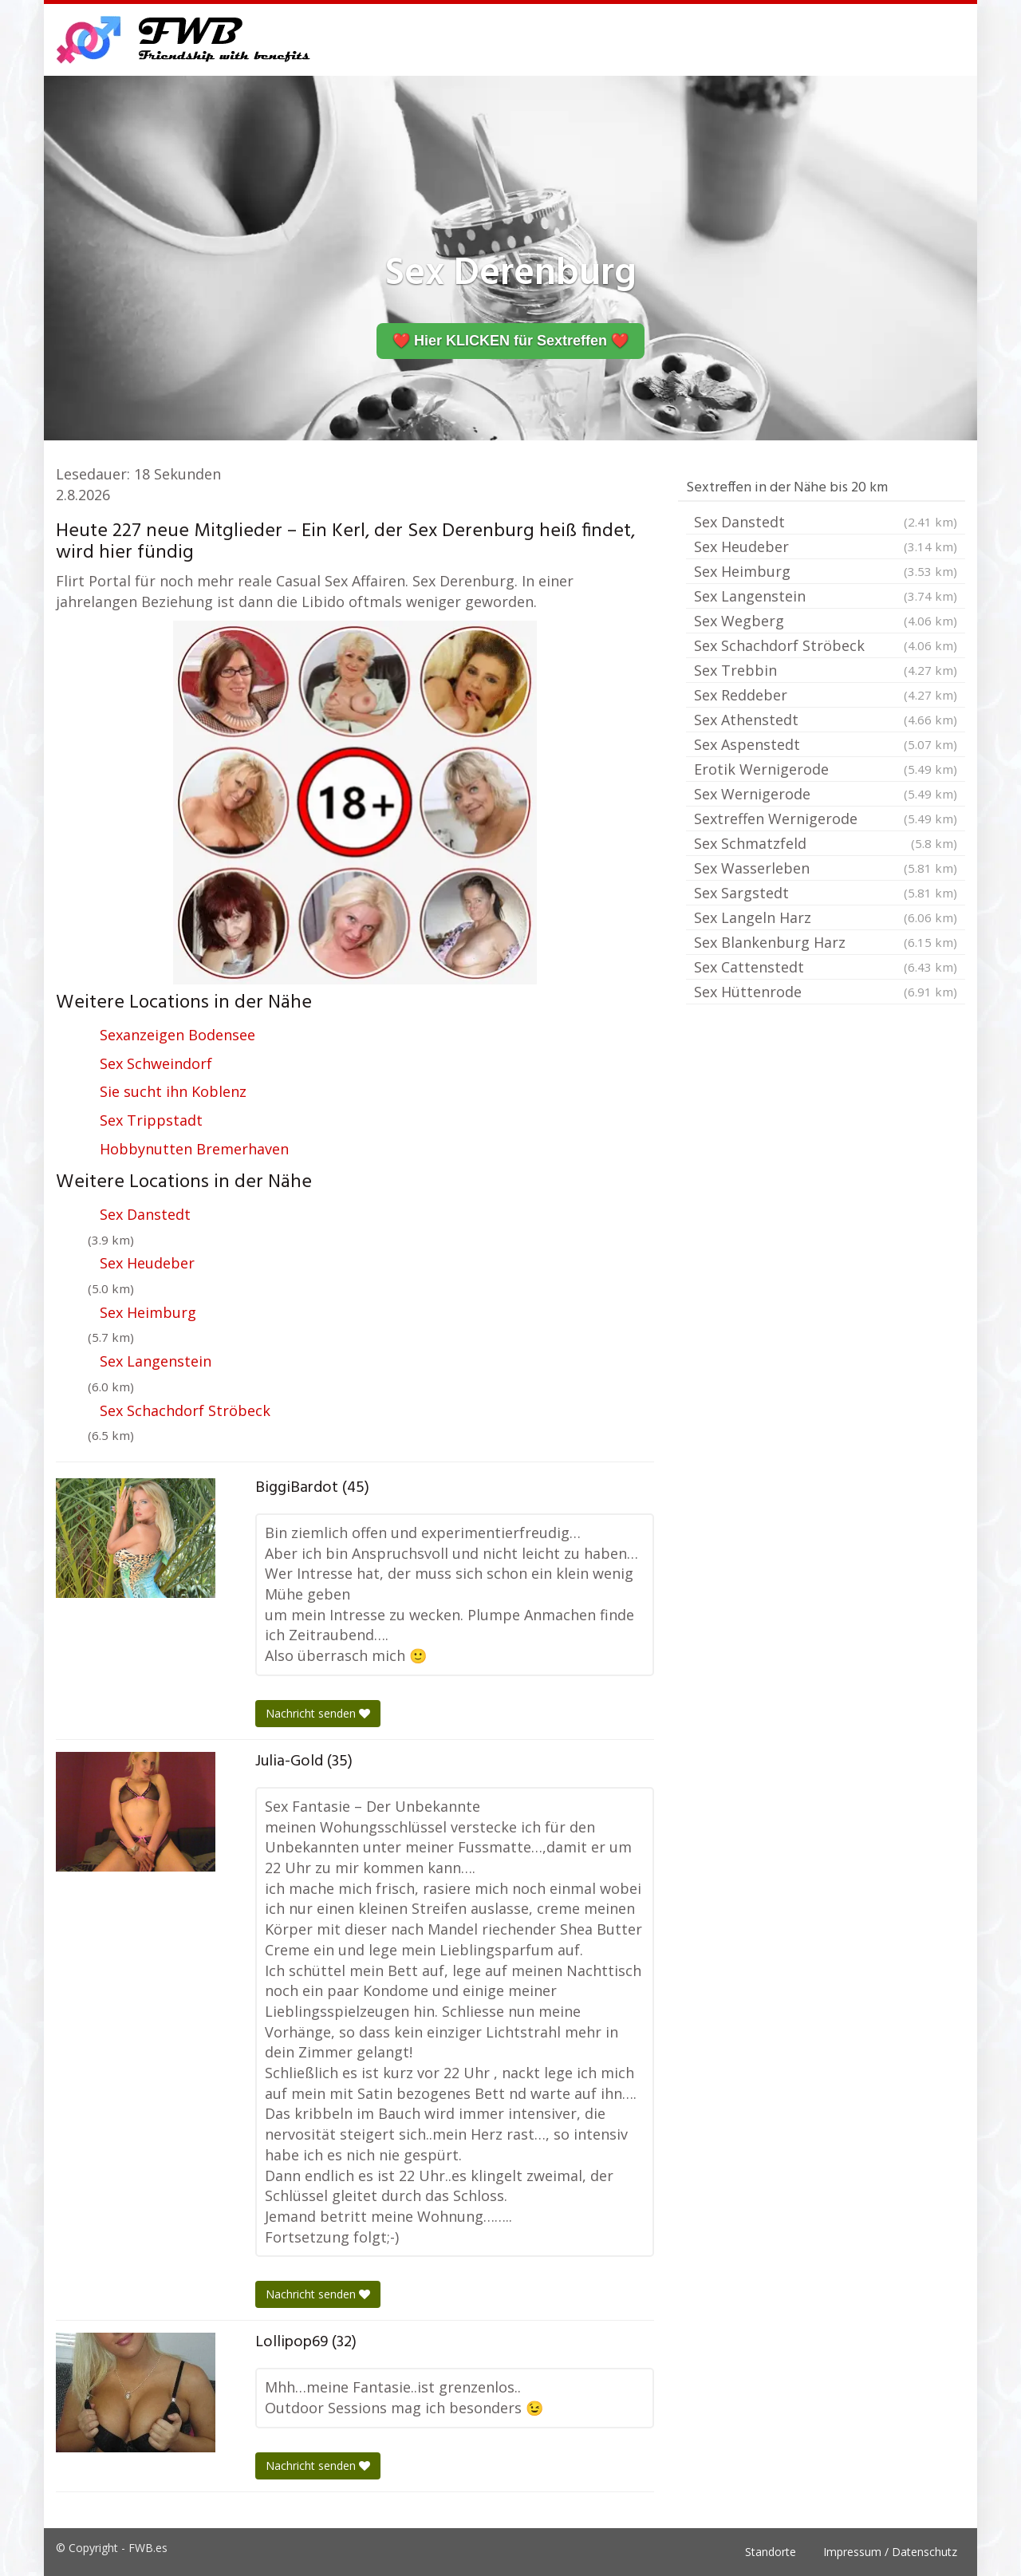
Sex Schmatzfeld (825, 843)
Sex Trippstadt (151, 1120)
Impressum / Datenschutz (890, 2551)
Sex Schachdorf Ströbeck (185, 1410)
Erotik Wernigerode (825, 769)
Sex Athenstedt (825, 720)
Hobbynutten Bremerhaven (194, 1148)
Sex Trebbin (825, 670)
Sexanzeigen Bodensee (177, 1034)
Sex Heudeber (147, 1262)
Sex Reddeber (825, 695)
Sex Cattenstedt (825, 967)
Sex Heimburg (148, 1312)
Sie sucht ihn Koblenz (173, 1091)
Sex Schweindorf (156, 1063)
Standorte (770, 2551)
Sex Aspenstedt (825, 744)
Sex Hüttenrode (825, 992)
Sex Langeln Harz (825, 917)
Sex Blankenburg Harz (825, 942)
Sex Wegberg (825, 621)
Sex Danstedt (145, 1214)
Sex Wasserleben (825, 868)
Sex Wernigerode (825, 794)
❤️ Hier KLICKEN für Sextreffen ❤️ (510, 341)
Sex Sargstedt (825, 893)
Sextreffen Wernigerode (825, 818)
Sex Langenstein (155, 1361)
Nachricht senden (318, 1713)
